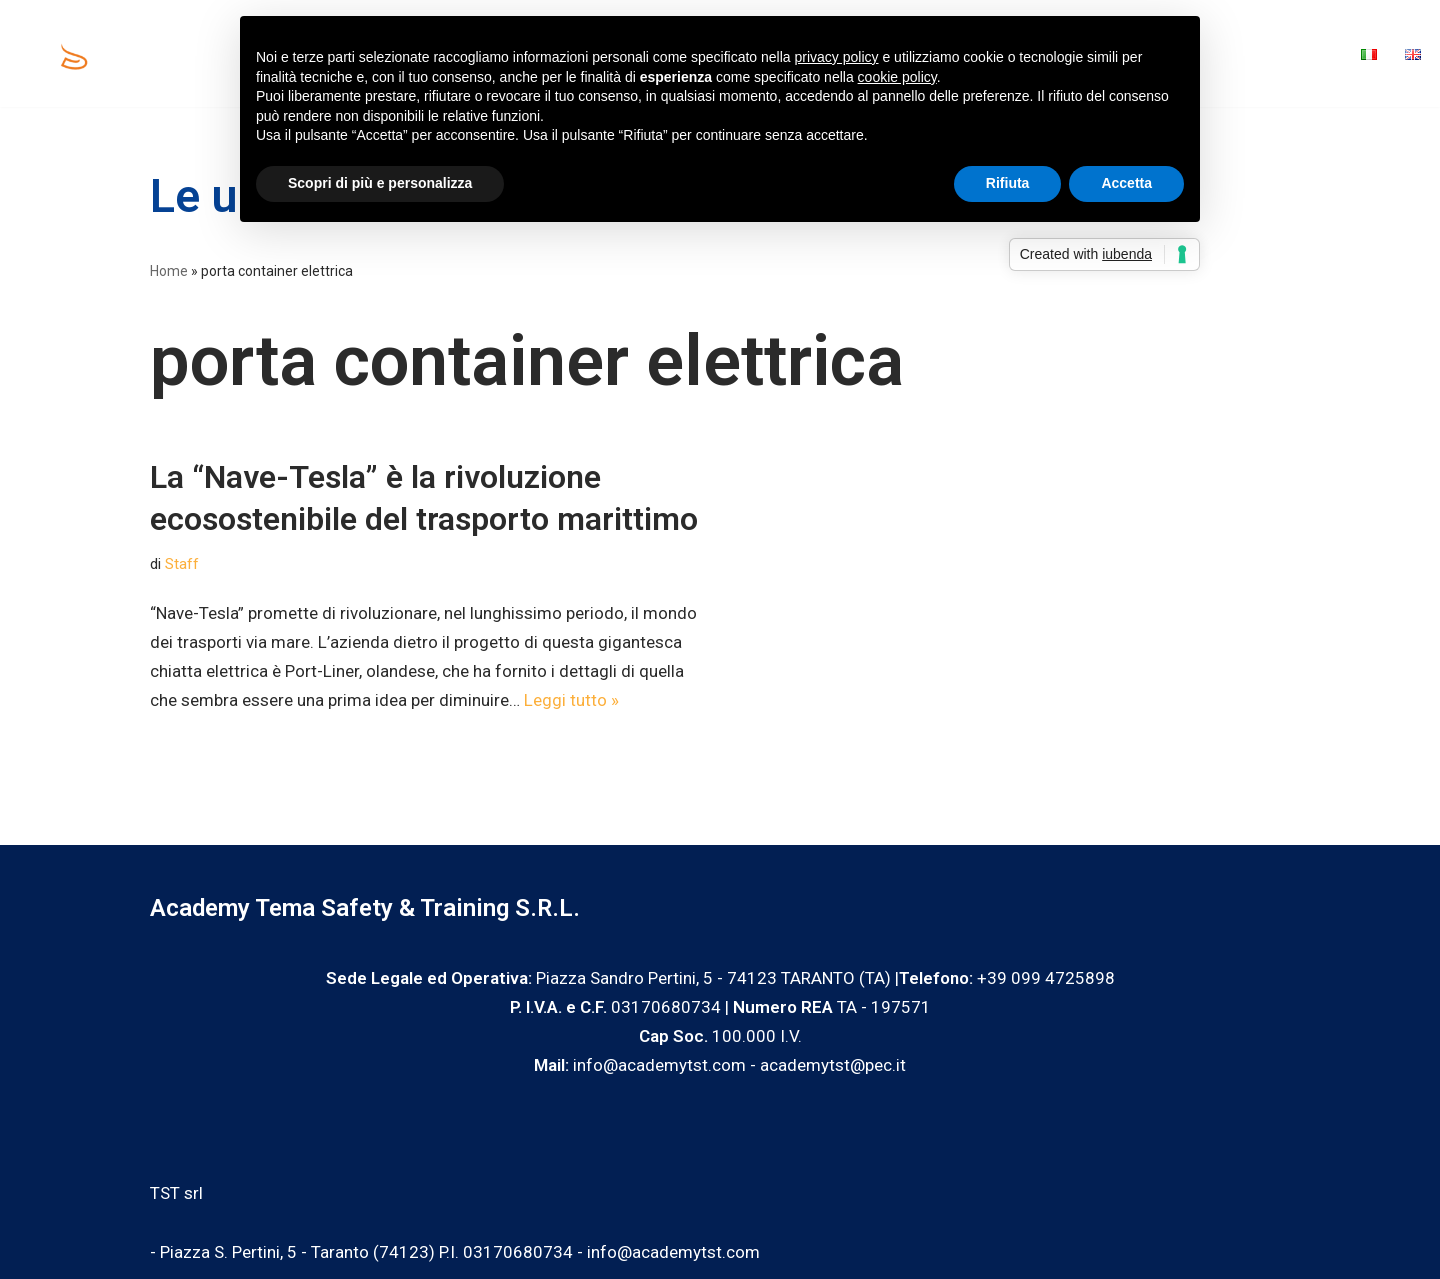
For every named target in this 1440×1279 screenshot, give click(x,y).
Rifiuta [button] (1008, 183)
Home (213, 54)
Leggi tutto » (571, 700)
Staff (182, 564)
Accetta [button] (1126, 183)
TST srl (176, 1193)
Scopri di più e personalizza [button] (380, 183)
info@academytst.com (673, 1252)
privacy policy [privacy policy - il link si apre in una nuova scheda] (837, 57)
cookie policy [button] (897, 77)
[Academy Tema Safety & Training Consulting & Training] (76, 53)
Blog (1230, 54)
